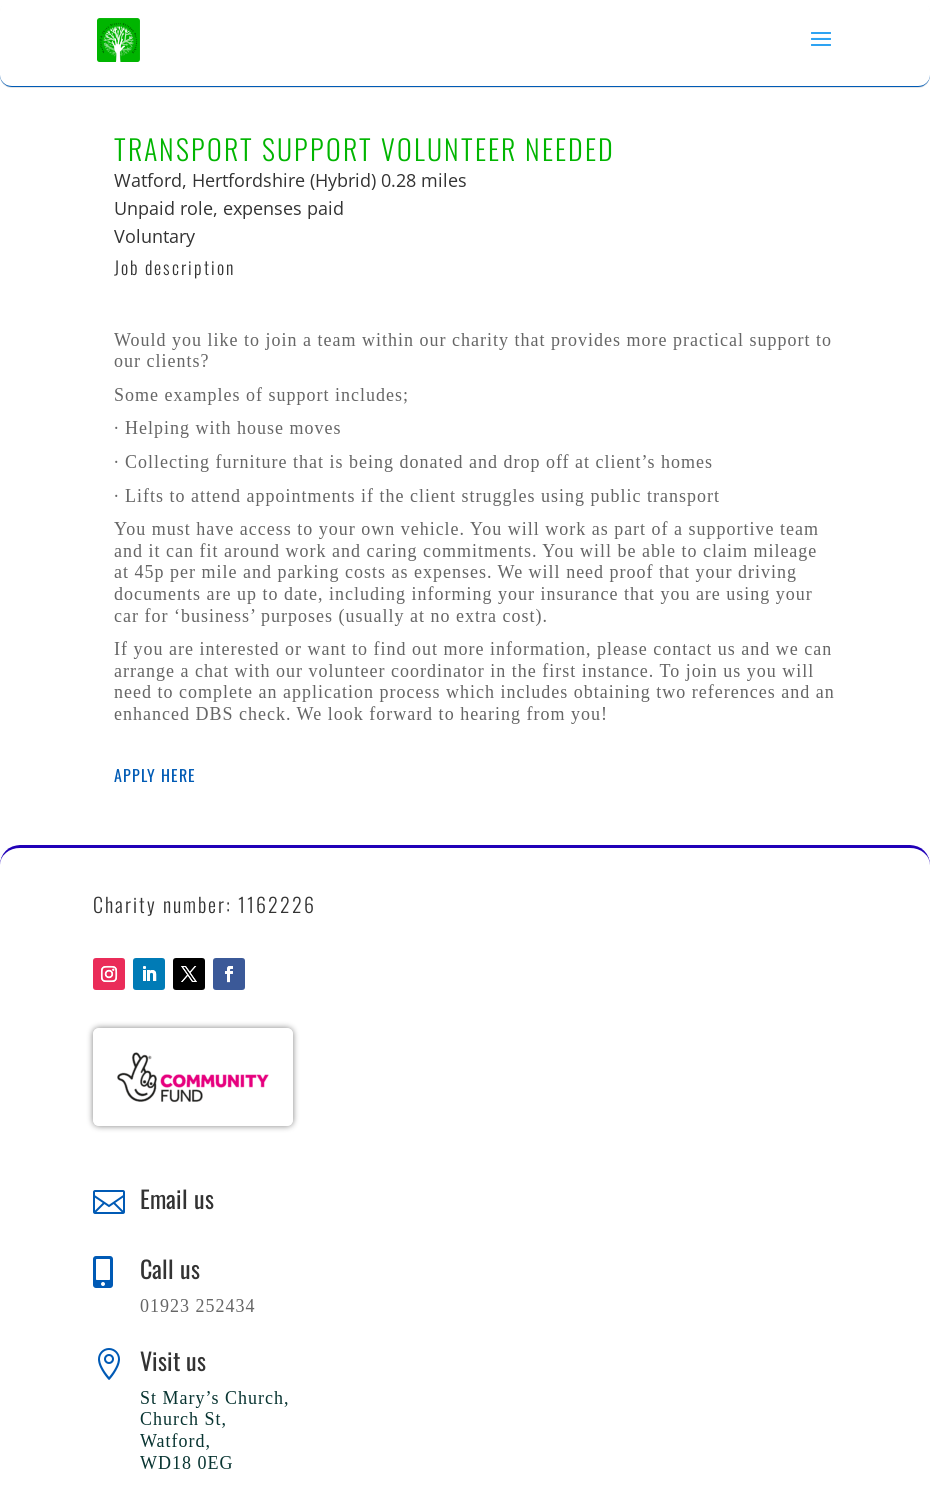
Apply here (155, 775)
